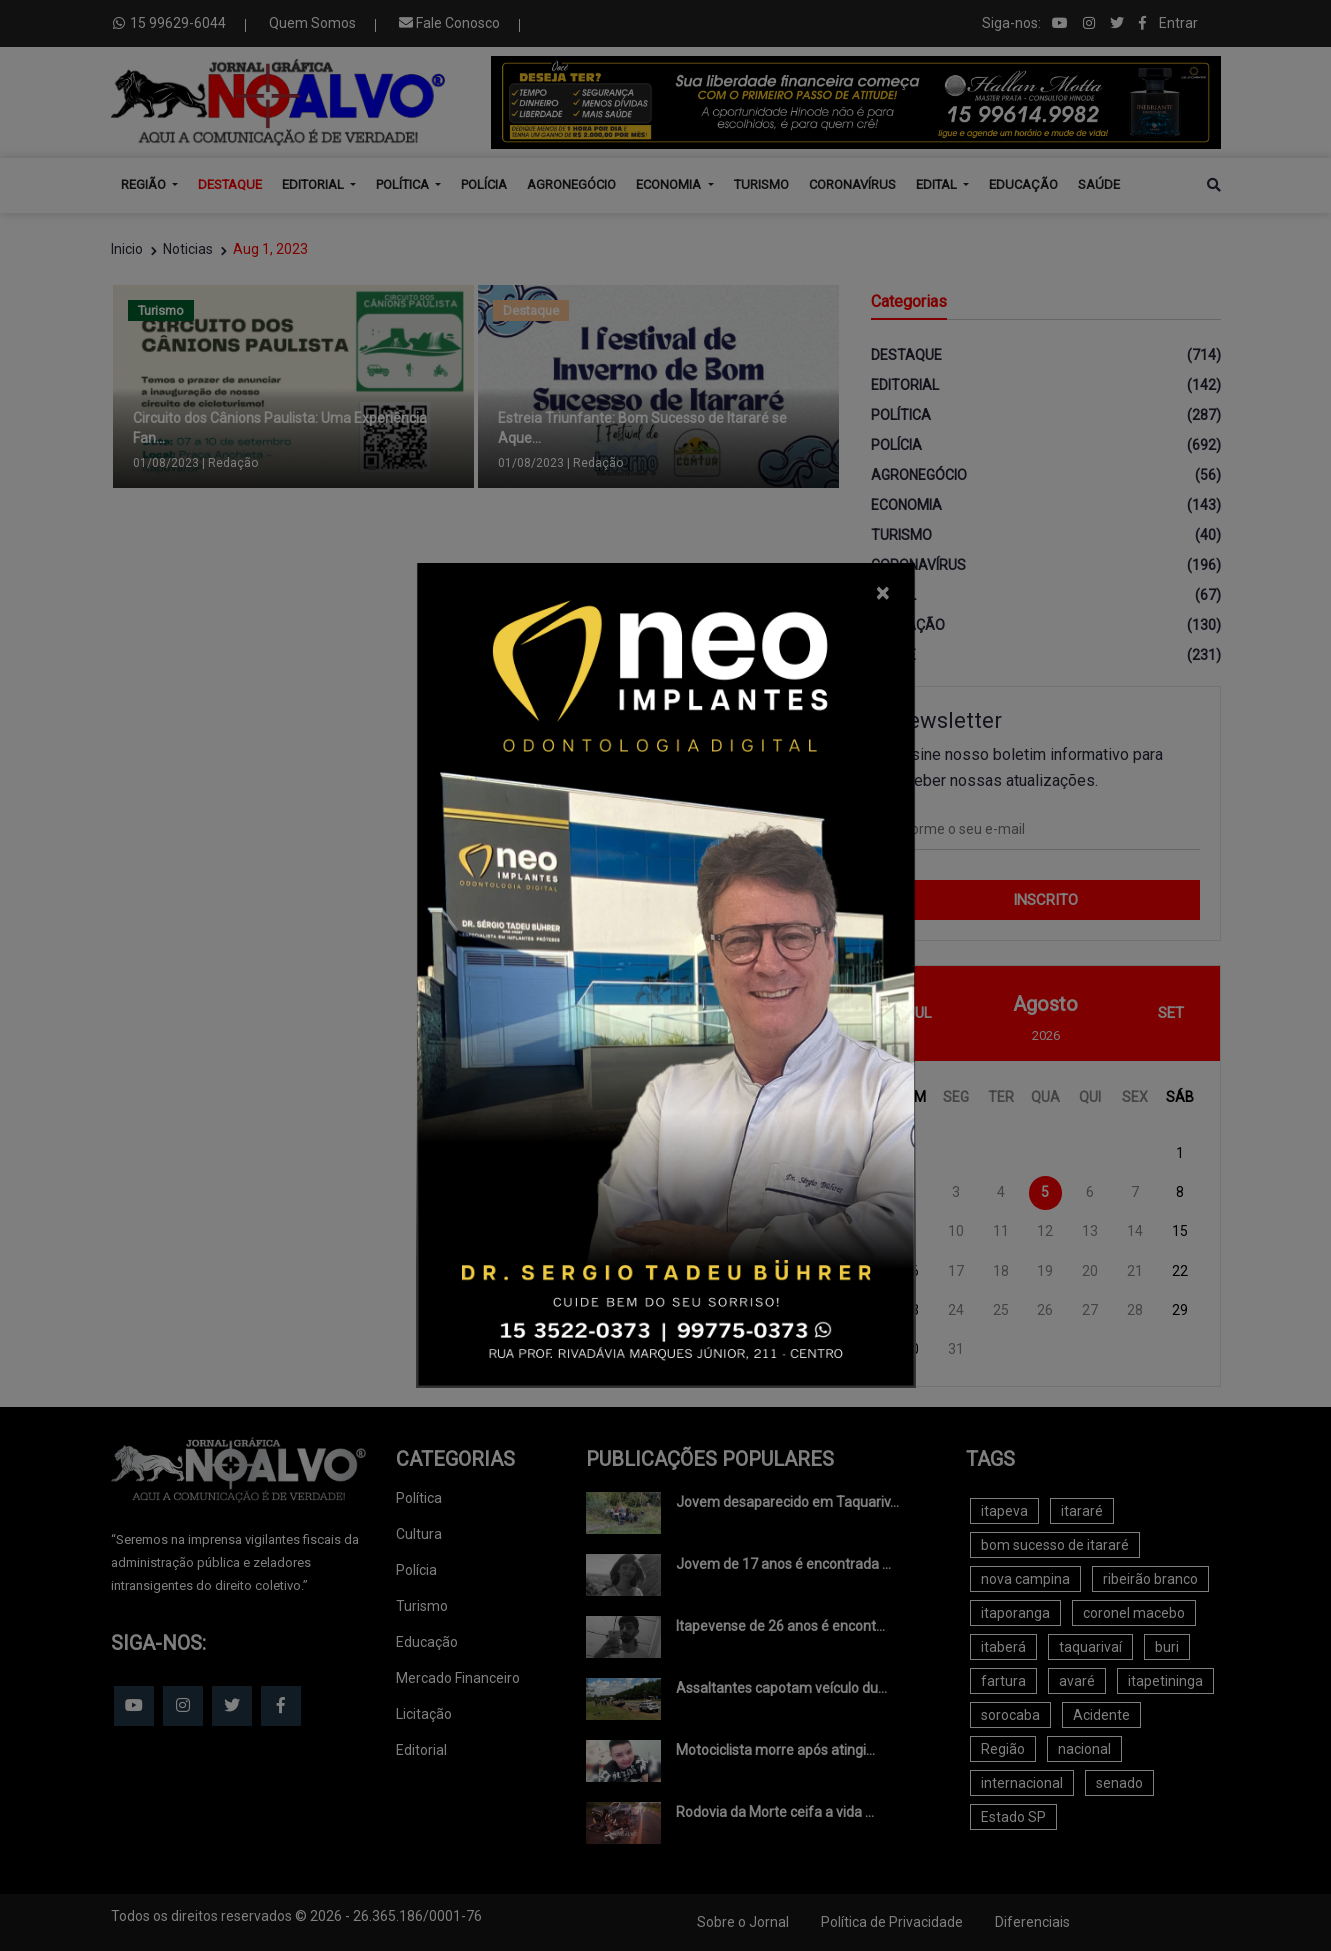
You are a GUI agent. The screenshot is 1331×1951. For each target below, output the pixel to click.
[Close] (882, 593)
